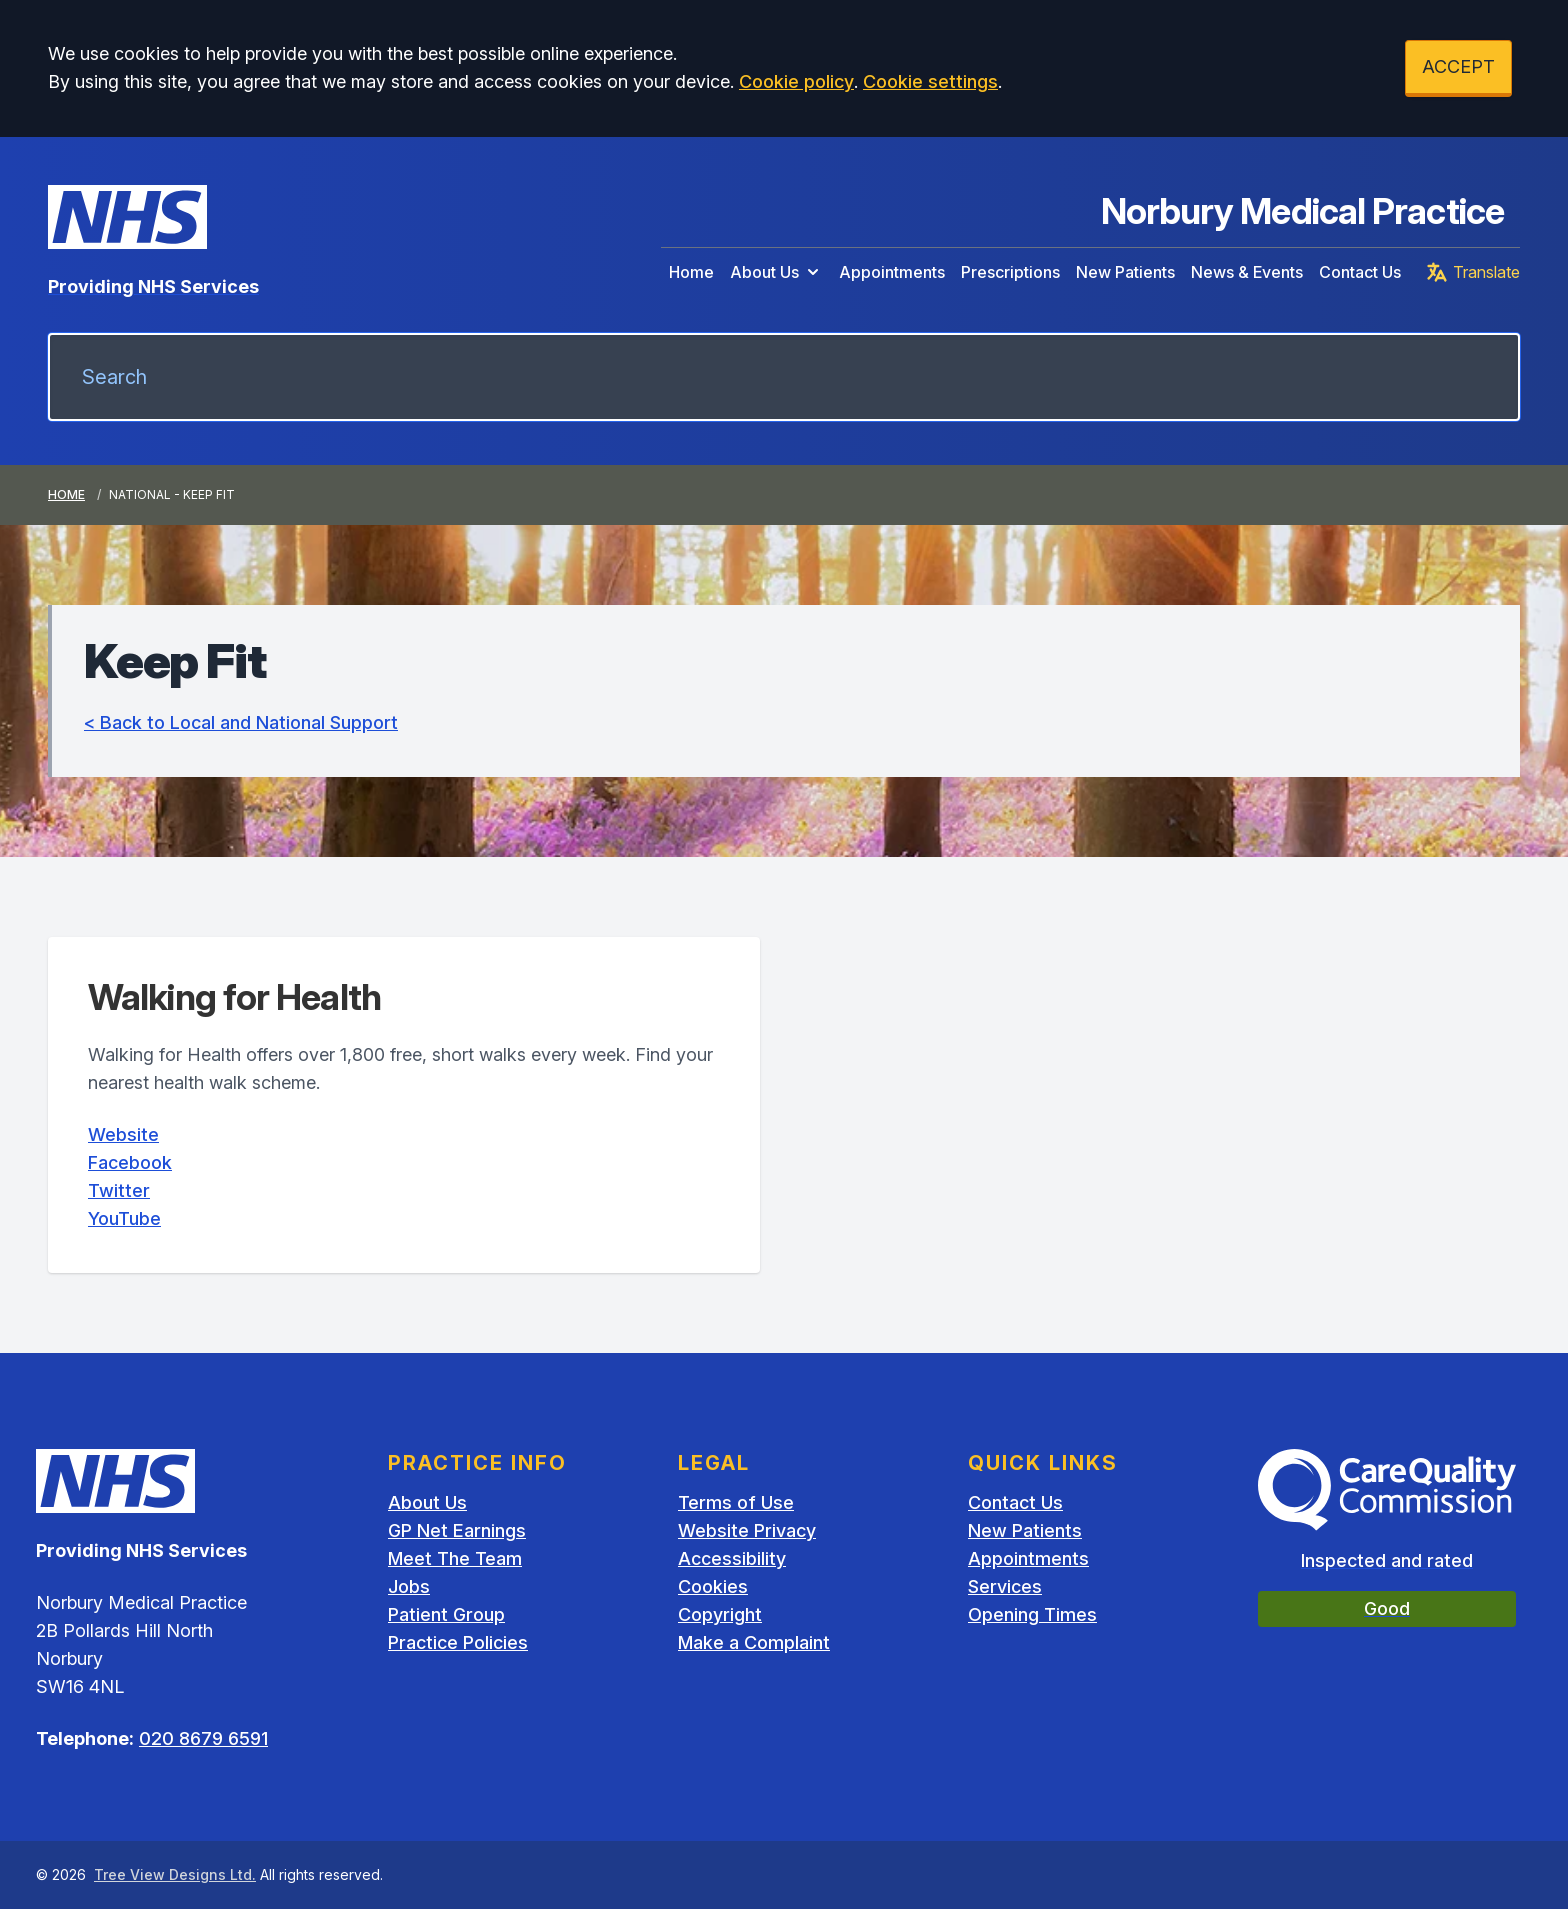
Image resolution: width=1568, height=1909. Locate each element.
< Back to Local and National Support (241, 722)
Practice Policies (458, 1642)
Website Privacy (747, 1530)
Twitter (119, 1190)
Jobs (409, 1586)
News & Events (1247, 272)
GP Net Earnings (457, 1530)
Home (691, 272)
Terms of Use (736, 1502)
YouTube (124, 1218)
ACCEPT (1458, 66)
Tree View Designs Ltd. (175, 1874)
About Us (776, 272)
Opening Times (1032, 1614)
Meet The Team (455, 1558)
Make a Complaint (754, 1642)
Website (123, 1134)
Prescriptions (1010, 272)
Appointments (892, 272)
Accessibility (732, 1558)
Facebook (130, 1162)
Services (1005, 1586)
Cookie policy (796, 81)
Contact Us (1360, 272)
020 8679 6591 (203, 1738)
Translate (1472, 272)
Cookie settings (930, 81)
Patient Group (446, 1614)
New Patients (1125, 272)
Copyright (720, 1614)
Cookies (713, 1586)
